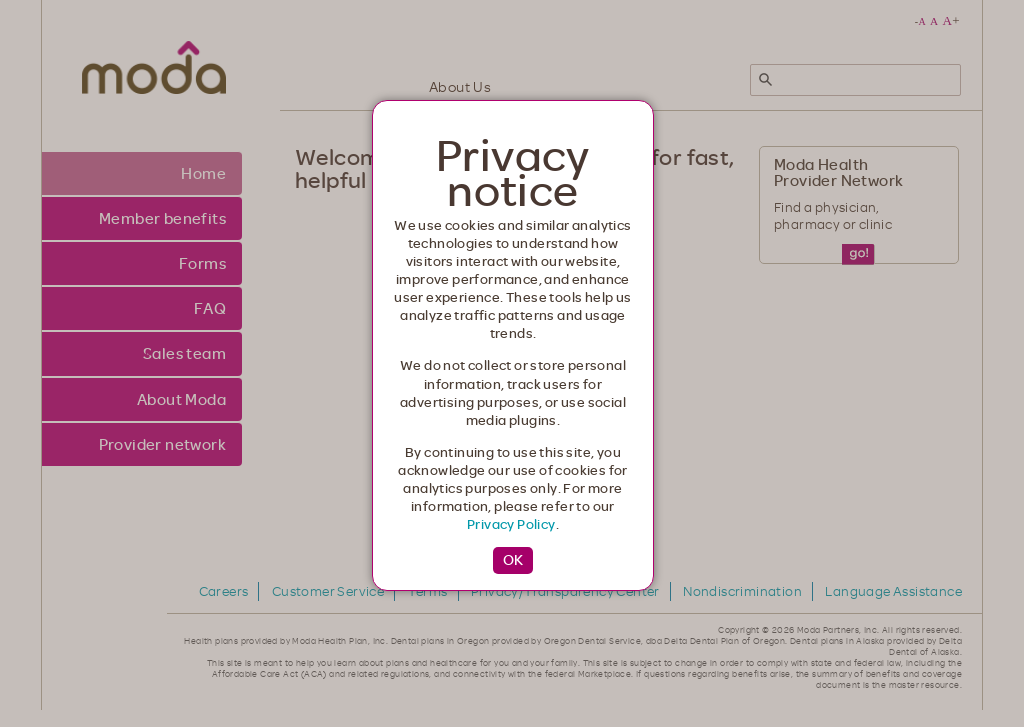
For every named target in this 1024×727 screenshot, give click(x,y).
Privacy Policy (511, 524)
